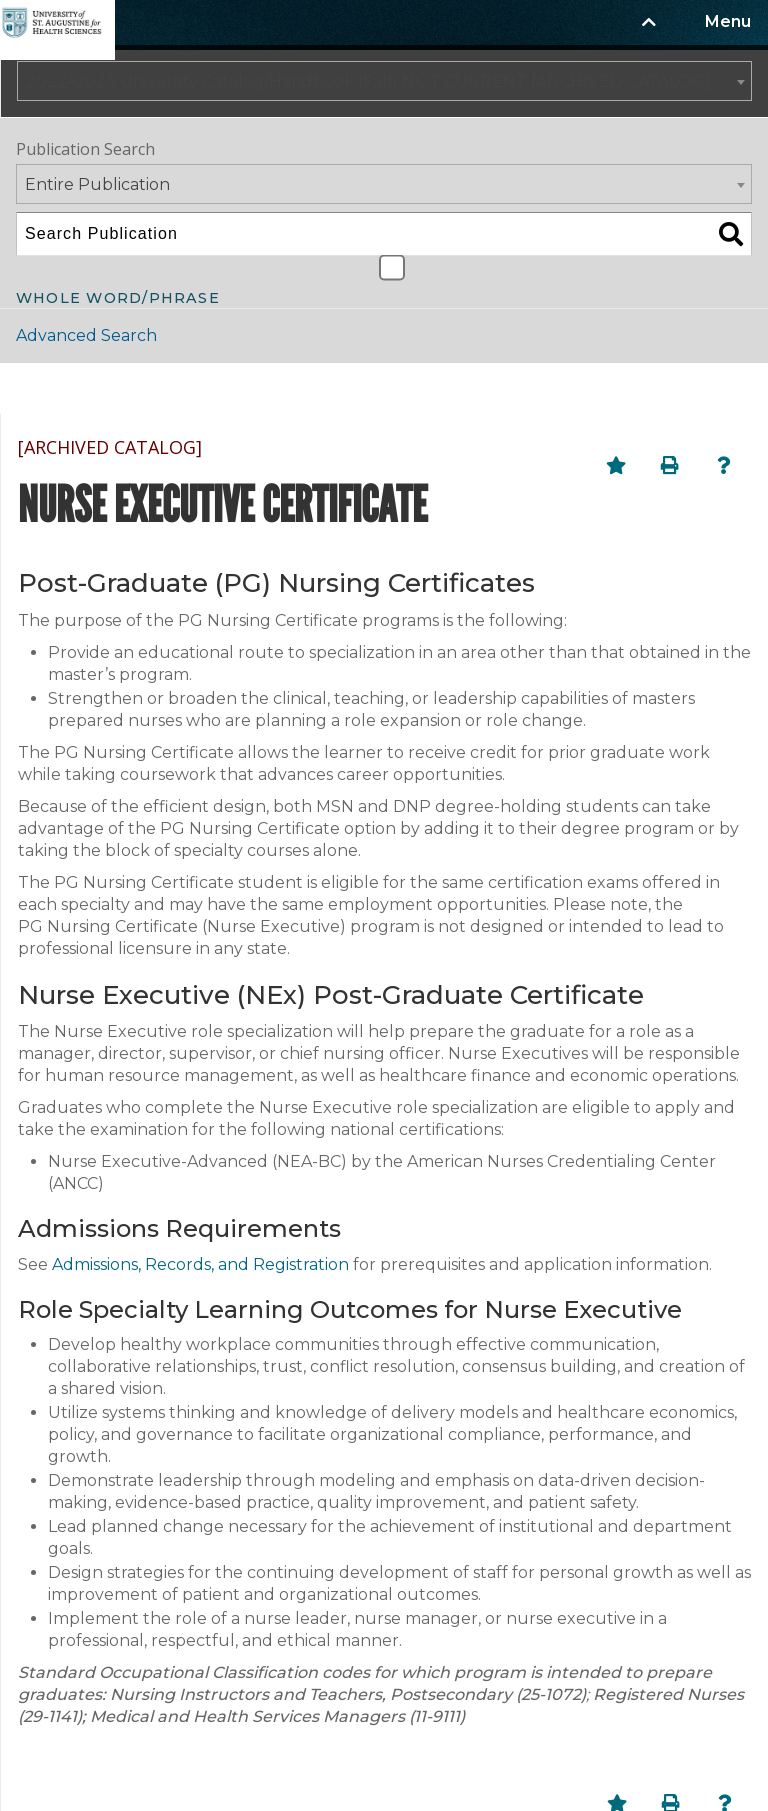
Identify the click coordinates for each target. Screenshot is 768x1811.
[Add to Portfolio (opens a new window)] (616, 465)
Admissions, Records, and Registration (200, 1264)
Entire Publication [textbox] (97, 184)
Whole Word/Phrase (118, 296)
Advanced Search (86, 335)
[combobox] (384, 81)
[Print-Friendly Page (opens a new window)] (670, 465)
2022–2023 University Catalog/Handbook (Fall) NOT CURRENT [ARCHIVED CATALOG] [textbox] (368, 81)
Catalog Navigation (119, 388)
